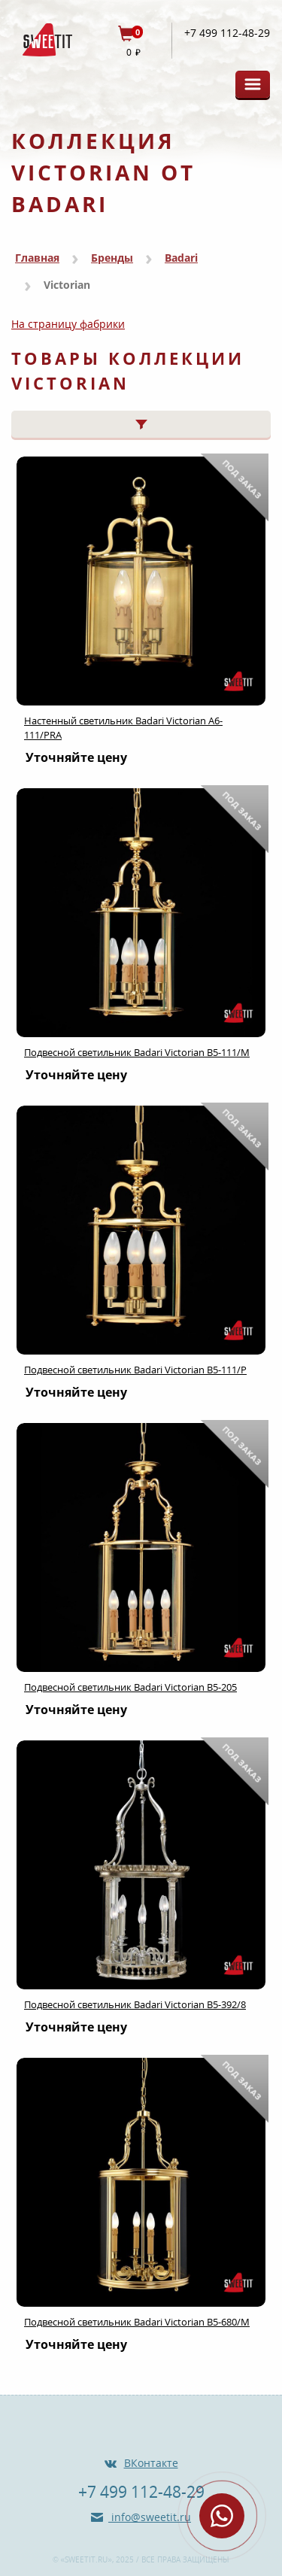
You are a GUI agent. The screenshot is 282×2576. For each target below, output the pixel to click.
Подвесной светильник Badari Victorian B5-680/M (137, 2322)
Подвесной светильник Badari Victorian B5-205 (130, 1687)
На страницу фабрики (68, 324)
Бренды (112, 257)
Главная (37, 257)
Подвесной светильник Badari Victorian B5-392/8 (135, 2004)
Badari (181, 257)
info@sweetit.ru (149, 2517)
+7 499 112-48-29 (227, 33)
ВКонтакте (151, 2463)
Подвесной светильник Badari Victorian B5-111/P (135, 1369)
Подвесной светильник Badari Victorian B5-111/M (137, 1052)
